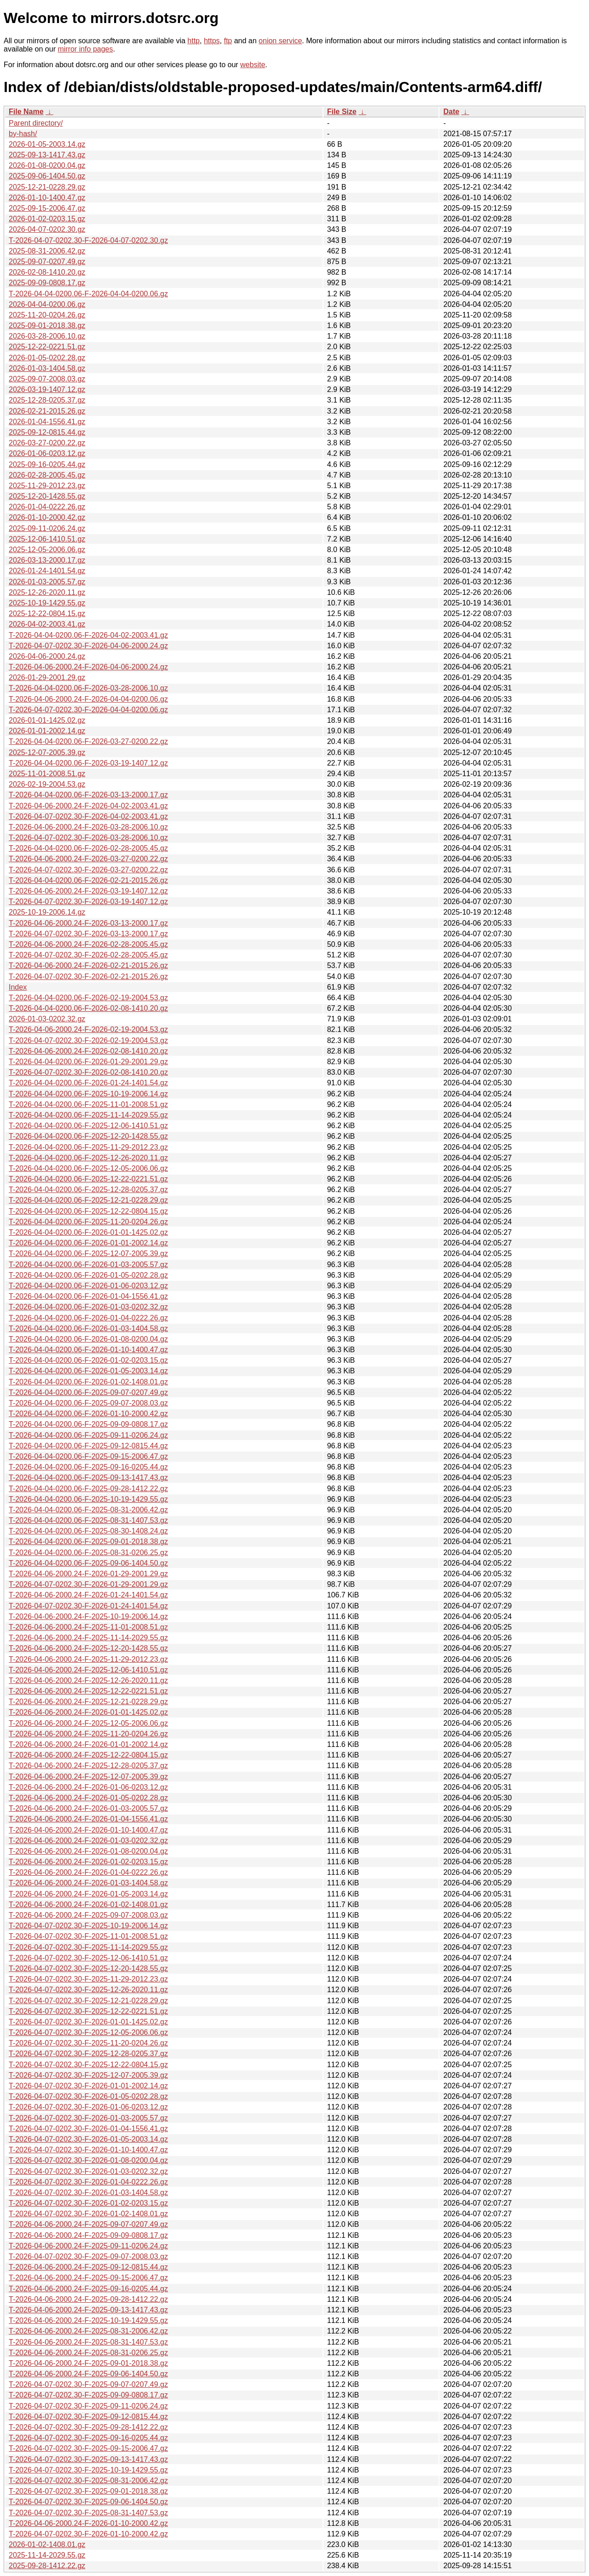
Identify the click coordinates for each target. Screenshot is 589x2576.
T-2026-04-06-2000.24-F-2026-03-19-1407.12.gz (88, 891)
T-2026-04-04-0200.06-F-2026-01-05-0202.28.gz (88, 1275)
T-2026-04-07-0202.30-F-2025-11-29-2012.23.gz (88, 1979)
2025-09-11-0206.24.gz (47, 528)
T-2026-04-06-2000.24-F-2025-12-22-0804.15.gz (88, 1755)
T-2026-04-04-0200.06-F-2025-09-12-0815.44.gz (88, 1446)
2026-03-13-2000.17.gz (47, 560)
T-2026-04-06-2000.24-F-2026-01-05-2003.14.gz (88, 1894)
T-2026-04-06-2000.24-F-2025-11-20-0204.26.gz (88, 1734)
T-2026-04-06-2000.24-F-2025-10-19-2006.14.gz (88, 1616)
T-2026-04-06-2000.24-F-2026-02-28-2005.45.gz (88, 944)
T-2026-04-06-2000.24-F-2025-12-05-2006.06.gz (88, 1723)
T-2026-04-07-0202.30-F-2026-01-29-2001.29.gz (88, 1584)
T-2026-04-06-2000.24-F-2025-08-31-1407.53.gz (88, 2342)
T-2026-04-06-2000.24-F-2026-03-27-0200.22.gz (88, 859)
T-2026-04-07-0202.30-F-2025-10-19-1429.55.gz (88, 2470)
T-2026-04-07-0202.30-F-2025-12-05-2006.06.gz (88, 2032)
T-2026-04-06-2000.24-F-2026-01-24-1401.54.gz (88, 1595)
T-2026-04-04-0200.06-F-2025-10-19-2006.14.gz (88, 1094)
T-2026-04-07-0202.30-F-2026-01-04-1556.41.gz (88, 2128)
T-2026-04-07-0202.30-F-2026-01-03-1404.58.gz (88, 2192)
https (212, 41)
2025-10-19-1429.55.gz (47, 603)
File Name (26, 111)
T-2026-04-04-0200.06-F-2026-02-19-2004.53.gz (88, 998)
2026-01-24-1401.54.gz (47, 571)
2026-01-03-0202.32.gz (47, 1019)
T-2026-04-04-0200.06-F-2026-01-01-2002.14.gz (88, 1243)
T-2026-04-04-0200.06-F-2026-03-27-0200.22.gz (88, 741)
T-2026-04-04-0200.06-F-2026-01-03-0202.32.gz (88, 1307)
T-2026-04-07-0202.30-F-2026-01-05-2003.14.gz (88, 2139)
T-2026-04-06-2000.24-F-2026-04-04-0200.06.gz (88, 699)
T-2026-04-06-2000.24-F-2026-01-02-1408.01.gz (88, 1904)
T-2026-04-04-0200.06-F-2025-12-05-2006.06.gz (88, 1168)
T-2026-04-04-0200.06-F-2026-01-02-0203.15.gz (88, 1360)
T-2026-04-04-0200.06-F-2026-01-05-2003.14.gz (88, 1371)
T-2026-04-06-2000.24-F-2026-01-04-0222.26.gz (88, 1872)
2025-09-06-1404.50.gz (47, 176)
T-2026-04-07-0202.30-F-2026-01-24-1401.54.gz (88, 1606)
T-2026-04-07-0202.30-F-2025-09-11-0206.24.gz (88, 2406)
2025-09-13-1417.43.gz (47, 155)
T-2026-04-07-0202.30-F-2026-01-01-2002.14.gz (88, 2086)
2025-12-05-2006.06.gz (47, 549)
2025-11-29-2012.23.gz (47, 486)
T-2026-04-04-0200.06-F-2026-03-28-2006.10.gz (88, 688)
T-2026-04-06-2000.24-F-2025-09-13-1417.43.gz (88, 2310)
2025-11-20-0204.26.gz (47, 315)
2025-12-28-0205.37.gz (47, 400)
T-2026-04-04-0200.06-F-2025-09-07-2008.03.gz (88, 1403)
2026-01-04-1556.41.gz (47, 422)
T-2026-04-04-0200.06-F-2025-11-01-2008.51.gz (88, 1104)
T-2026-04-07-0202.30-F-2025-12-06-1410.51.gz (88, 1958)
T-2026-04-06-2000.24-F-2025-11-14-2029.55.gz (88, 1638)
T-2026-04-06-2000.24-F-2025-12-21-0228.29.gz (88, 1702)
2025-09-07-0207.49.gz (47, 261)
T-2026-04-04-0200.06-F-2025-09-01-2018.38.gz (88, 1541)
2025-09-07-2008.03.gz (47, 379)
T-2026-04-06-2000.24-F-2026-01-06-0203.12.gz (88, 1787)
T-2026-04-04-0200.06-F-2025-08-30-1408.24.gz (88, 1531)
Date (451, 111)
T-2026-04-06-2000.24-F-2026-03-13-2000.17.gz (88, 923)
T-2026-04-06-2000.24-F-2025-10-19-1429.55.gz (88, 2320)
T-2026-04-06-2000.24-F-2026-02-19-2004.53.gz (88, 1029)
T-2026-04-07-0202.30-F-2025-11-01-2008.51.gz (88, 1936)
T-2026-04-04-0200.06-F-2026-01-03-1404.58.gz (88, 1328)
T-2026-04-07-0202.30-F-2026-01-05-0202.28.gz (88, 2096)
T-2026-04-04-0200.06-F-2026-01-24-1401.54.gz (88, 1083)
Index (18, 987)
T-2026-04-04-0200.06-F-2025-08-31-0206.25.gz (88, 1552)
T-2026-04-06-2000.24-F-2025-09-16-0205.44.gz (88, 2289)
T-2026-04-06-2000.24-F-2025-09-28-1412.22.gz (88, 2299)
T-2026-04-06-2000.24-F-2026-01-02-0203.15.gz (88, 1862)
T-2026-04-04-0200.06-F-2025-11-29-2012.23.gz (88, 1147)
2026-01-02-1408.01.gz (47, 2544)
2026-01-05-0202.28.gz (47, 358)
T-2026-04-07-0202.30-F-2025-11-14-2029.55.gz (88, 1947)
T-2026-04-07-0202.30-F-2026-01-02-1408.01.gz (88, 2214)
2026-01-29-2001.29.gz (47, 677)
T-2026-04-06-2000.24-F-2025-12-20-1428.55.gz (88, 1648)
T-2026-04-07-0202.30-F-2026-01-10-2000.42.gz (88, 2534)
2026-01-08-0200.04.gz (47, 165)
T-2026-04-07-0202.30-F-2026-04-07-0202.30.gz (88, 240)
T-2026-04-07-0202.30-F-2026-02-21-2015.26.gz (88, 976)
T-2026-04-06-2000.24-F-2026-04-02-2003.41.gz (88, 806)
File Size (342, 111)
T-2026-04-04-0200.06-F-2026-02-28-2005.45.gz (88, 848)
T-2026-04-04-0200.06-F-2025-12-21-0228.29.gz (88, 1200)
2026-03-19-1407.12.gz (47, 389)
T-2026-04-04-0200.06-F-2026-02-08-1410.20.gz (88, 1008)
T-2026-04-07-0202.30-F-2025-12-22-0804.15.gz (88, 2065)
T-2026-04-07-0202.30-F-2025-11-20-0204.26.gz (88, 2043)
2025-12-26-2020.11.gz (47, 592)
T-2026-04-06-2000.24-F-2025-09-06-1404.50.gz (88, 2374)
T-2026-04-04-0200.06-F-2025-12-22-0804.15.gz (88, 1211)
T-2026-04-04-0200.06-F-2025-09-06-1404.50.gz (88, 1563)
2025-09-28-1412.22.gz (47, 2566)
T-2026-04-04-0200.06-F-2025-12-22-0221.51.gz (88, 1179)
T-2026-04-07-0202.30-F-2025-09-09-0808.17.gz (88, 2395)
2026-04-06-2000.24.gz (47, 656)
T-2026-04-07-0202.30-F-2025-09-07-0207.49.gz (88, 2384)
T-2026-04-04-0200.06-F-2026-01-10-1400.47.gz (88, 1350)
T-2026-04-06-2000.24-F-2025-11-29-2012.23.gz (88, 1659)
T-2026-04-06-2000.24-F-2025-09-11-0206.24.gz (88, 2246)
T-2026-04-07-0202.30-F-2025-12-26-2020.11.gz (88, 1990)
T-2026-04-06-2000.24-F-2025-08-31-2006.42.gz (88, 2331)
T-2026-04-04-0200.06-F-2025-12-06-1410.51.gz (88, 1126)
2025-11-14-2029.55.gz (47, 2555)
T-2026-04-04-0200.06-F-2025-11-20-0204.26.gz (88, 1222)
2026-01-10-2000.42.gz (47, 517)
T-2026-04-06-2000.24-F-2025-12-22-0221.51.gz (88, 1691)
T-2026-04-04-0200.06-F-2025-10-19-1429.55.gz (88, 1499)
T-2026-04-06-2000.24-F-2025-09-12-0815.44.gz (88, 2267)
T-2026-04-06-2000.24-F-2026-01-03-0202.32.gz (88, 1840)
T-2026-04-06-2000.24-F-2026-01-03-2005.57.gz (88, 1808)
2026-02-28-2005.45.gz (47, 475)
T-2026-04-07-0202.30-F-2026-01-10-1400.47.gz (88, 2150)
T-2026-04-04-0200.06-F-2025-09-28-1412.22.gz (88, 1489)
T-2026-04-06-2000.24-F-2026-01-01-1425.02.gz (88, 1712)
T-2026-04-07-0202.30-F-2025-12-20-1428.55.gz (88, 1968)
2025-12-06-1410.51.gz (47, 539)
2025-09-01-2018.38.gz (47, 325)
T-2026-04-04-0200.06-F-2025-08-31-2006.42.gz (88, 1510)
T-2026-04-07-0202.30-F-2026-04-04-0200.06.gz (88, 710)
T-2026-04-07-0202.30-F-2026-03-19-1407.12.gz (88, 901)
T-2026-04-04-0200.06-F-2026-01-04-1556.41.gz (88, 1296)
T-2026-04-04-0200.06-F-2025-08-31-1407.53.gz (88, 1520)
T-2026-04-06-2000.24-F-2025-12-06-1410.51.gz (88, 1670)
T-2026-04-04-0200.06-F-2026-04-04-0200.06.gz (88, 294)
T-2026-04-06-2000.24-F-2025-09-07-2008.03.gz (88, 1915)
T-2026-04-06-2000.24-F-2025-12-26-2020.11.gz (88, 1680)
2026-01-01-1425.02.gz (47, 720)
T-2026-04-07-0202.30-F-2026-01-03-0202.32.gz (88, 2171)
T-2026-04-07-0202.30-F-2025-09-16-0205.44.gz (88, 2438)
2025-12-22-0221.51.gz (47, 347)
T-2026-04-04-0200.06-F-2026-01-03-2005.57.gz (88, 1264)
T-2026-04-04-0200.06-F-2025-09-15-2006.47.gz (88, 1456)
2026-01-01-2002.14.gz (47, 731)
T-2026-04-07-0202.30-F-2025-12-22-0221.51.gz (88, 2011)
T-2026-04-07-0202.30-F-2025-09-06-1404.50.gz (88, 2502)
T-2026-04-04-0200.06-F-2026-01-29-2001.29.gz (88, 1062)
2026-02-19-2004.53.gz (47, 784)
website (252, 65)
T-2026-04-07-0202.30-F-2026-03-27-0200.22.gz (88, 870)
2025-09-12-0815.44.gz (47, 432)
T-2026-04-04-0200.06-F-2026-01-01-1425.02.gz (88, 1232)
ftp (228, 41)
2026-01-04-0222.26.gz (47, 507)
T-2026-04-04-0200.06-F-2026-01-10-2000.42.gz (88, 1414)
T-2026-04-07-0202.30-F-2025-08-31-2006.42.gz (88, 2480)
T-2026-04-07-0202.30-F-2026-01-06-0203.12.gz (88, 2107)
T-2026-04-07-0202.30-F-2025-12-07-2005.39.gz (88, 2075)
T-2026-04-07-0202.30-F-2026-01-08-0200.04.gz (88, 2160)
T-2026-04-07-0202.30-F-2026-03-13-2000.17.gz (88, 934)
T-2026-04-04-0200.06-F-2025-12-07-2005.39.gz (88, 1253)
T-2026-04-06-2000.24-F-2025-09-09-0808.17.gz (88, 2235)
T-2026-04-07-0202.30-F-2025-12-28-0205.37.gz (88, 2053)
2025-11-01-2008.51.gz (47, 774)
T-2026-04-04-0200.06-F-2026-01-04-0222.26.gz (88, 1318)
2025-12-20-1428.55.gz (47, 496)
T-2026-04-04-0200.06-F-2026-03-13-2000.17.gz (88, 795)
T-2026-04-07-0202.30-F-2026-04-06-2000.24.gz (88, 646)
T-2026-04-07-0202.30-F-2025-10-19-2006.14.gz (88, 1926)
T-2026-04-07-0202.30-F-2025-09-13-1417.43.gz (88, 2459)
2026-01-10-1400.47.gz (47, 198)
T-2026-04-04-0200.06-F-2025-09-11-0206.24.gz (88, 1435)
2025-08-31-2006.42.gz (47, 251)
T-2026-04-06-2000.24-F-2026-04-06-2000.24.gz (88, 667)
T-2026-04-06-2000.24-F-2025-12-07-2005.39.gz (88, 1777)
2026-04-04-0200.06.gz (47, 304)
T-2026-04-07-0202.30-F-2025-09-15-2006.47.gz (88, 2448)
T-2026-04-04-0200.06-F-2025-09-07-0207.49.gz (88, 1392)
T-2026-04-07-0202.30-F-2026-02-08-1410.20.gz (88, 1072)
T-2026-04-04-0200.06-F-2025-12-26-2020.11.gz (88, 1158)
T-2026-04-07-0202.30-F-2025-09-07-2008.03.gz (88, 2256)
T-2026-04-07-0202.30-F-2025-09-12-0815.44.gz (88, 2416)
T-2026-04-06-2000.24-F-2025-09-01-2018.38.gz (88, 2363)
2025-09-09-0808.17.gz (47, 283)
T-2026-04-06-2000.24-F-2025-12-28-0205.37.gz (88, 1765)
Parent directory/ (36, 123)
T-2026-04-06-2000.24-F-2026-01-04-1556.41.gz (88, 1819)
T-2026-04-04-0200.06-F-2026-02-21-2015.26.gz (88, 880)
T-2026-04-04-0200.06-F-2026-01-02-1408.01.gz (88, 1382)
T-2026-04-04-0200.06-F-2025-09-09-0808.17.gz (88, 1424)
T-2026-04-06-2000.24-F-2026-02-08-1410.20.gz (88, 1051)
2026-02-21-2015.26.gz (47, 411)
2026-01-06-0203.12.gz (47, 453)
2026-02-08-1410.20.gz (47, 272)
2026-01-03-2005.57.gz (47, 582)
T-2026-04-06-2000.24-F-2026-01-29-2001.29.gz (88, 1574)
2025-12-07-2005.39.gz (47, 752)
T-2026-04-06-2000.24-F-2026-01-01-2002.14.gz (88, 1744)
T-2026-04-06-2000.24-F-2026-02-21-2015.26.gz (88, 965)
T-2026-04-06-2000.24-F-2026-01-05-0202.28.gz (88, 1798)
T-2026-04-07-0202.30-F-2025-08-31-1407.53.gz (88, 2513)
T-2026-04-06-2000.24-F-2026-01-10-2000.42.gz (88, 2523)
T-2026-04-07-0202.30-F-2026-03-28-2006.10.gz (88, 837)
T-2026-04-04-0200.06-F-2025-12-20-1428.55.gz (88, 1136)
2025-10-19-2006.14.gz (47, 912)
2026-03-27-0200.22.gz (47, 443)
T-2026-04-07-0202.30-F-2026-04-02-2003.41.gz (88, 816)
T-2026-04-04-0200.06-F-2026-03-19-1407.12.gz (88, 763)
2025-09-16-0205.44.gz (47, 464)
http (193, 41)
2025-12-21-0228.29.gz (47, 187)
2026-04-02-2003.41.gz (47, 624)
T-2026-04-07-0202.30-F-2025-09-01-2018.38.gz (88, 2491)
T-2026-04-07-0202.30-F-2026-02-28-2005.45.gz (88, 955)
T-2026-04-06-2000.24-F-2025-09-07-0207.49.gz (88, 2224)
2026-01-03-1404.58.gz (47, 368)
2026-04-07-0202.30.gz (47, 229)
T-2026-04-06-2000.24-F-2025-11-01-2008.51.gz (88, 1627)
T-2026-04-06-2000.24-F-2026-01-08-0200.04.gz (88, 1851)
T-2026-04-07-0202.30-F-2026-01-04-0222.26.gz (88, 2182)
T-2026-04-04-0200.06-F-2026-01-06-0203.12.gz (88, 1286)
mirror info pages (85, 49)
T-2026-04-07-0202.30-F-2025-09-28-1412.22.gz (88, 2427)
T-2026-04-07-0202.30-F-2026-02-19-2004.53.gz (88, 1040)
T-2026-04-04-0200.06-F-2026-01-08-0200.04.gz (88, 1339)
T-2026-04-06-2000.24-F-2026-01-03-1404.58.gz (88, 1883)
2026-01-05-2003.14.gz (47, 144)
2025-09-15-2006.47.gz (47, 208)
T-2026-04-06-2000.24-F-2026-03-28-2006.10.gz (88, 827)
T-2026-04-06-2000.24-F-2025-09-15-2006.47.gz (88, 2278)
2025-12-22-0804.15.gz (47, 613)
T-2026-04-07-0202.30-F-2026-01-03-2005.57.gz (88, 2118)
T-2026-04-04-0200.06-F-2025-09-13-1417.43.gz (88, 1477)
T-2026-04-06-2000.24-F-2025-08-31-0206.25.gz (88, 2353)
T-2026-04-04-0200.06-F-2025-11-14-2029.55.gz (88, 1115)
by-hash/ (23, 134)
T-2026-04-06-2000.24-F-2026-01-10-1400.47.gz (88, 1830)
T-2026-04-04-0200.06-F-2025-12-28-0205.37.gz (88, 1189)
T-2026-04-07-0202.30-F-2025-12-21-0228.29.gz (88, 2001)
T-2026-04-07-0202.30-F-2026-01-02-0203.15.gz (88, 2203)
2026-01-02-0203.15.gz (47, 219)
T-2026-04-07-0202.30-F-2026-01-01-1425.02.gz (88, 2022)
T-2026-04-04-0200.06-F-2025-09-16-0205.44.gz (88, 1467)
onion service (280, 41)
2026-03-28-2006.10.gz (47, 336)
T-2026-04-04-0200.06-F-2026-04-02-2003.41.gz (88, 635)
